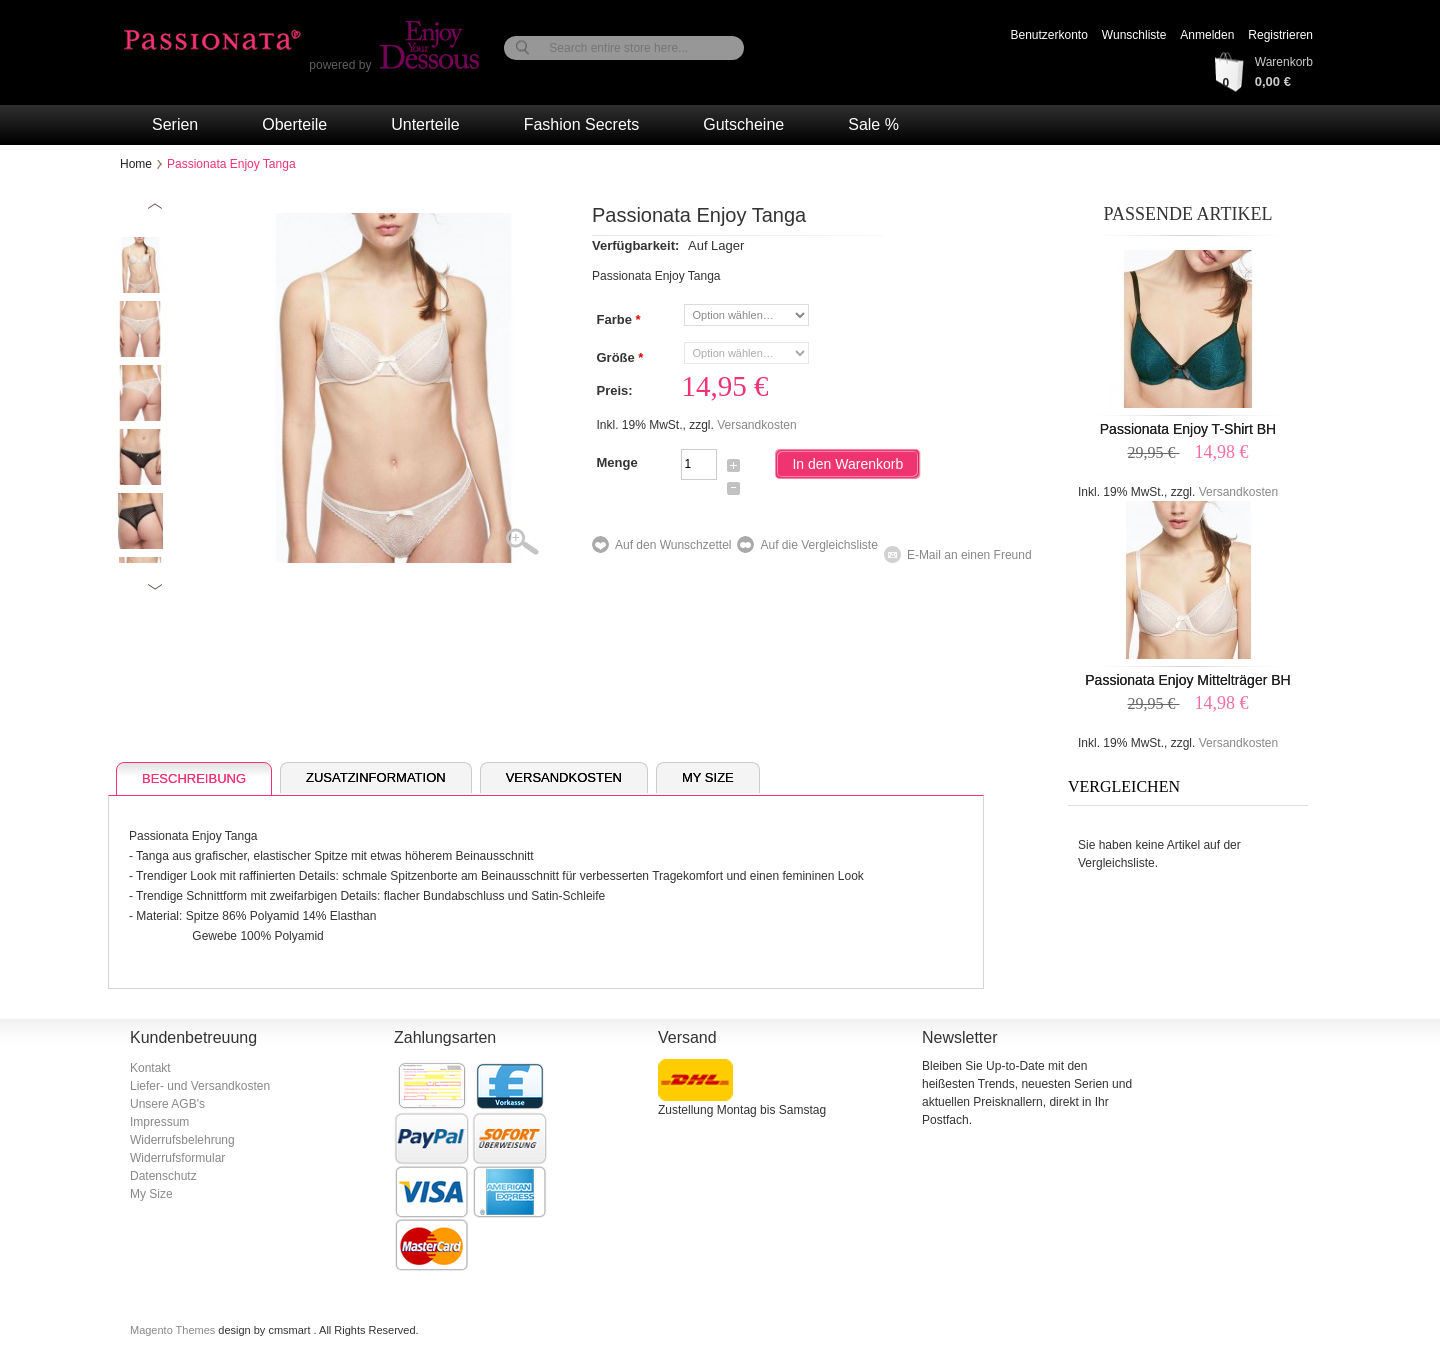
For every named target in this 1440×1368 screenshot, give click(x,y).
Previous (155, 206)
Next (155, 586)
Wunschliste (1134, 35)
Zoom (534, 543)
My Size (708, 777)
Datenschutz (163, 1176)
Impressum (159, 1122)
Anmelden (1207, 35)
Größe (619, 358)
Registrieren (1280, 35)
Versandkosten (756, 425)
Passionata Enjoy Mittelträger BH (1187, 680)
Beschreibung (194, 778)
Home (136, 164)
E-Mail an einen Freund (969, 555)
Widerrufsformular (177, 1158)
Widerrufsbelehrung (182, 1140)
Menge (616, 462)
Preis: (614, 390)
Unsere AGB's (167, 1104)
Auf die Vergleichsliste (818, 545)
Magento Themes (174, 1330)
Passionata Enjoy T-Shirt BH (1188, 429)
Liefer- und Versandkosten (200, 1086)
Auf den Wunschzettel (673, 545)
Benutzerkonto (1048, 35)
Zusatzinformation (376, 777)
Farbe (617, 320)
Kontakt (150, 1068)
